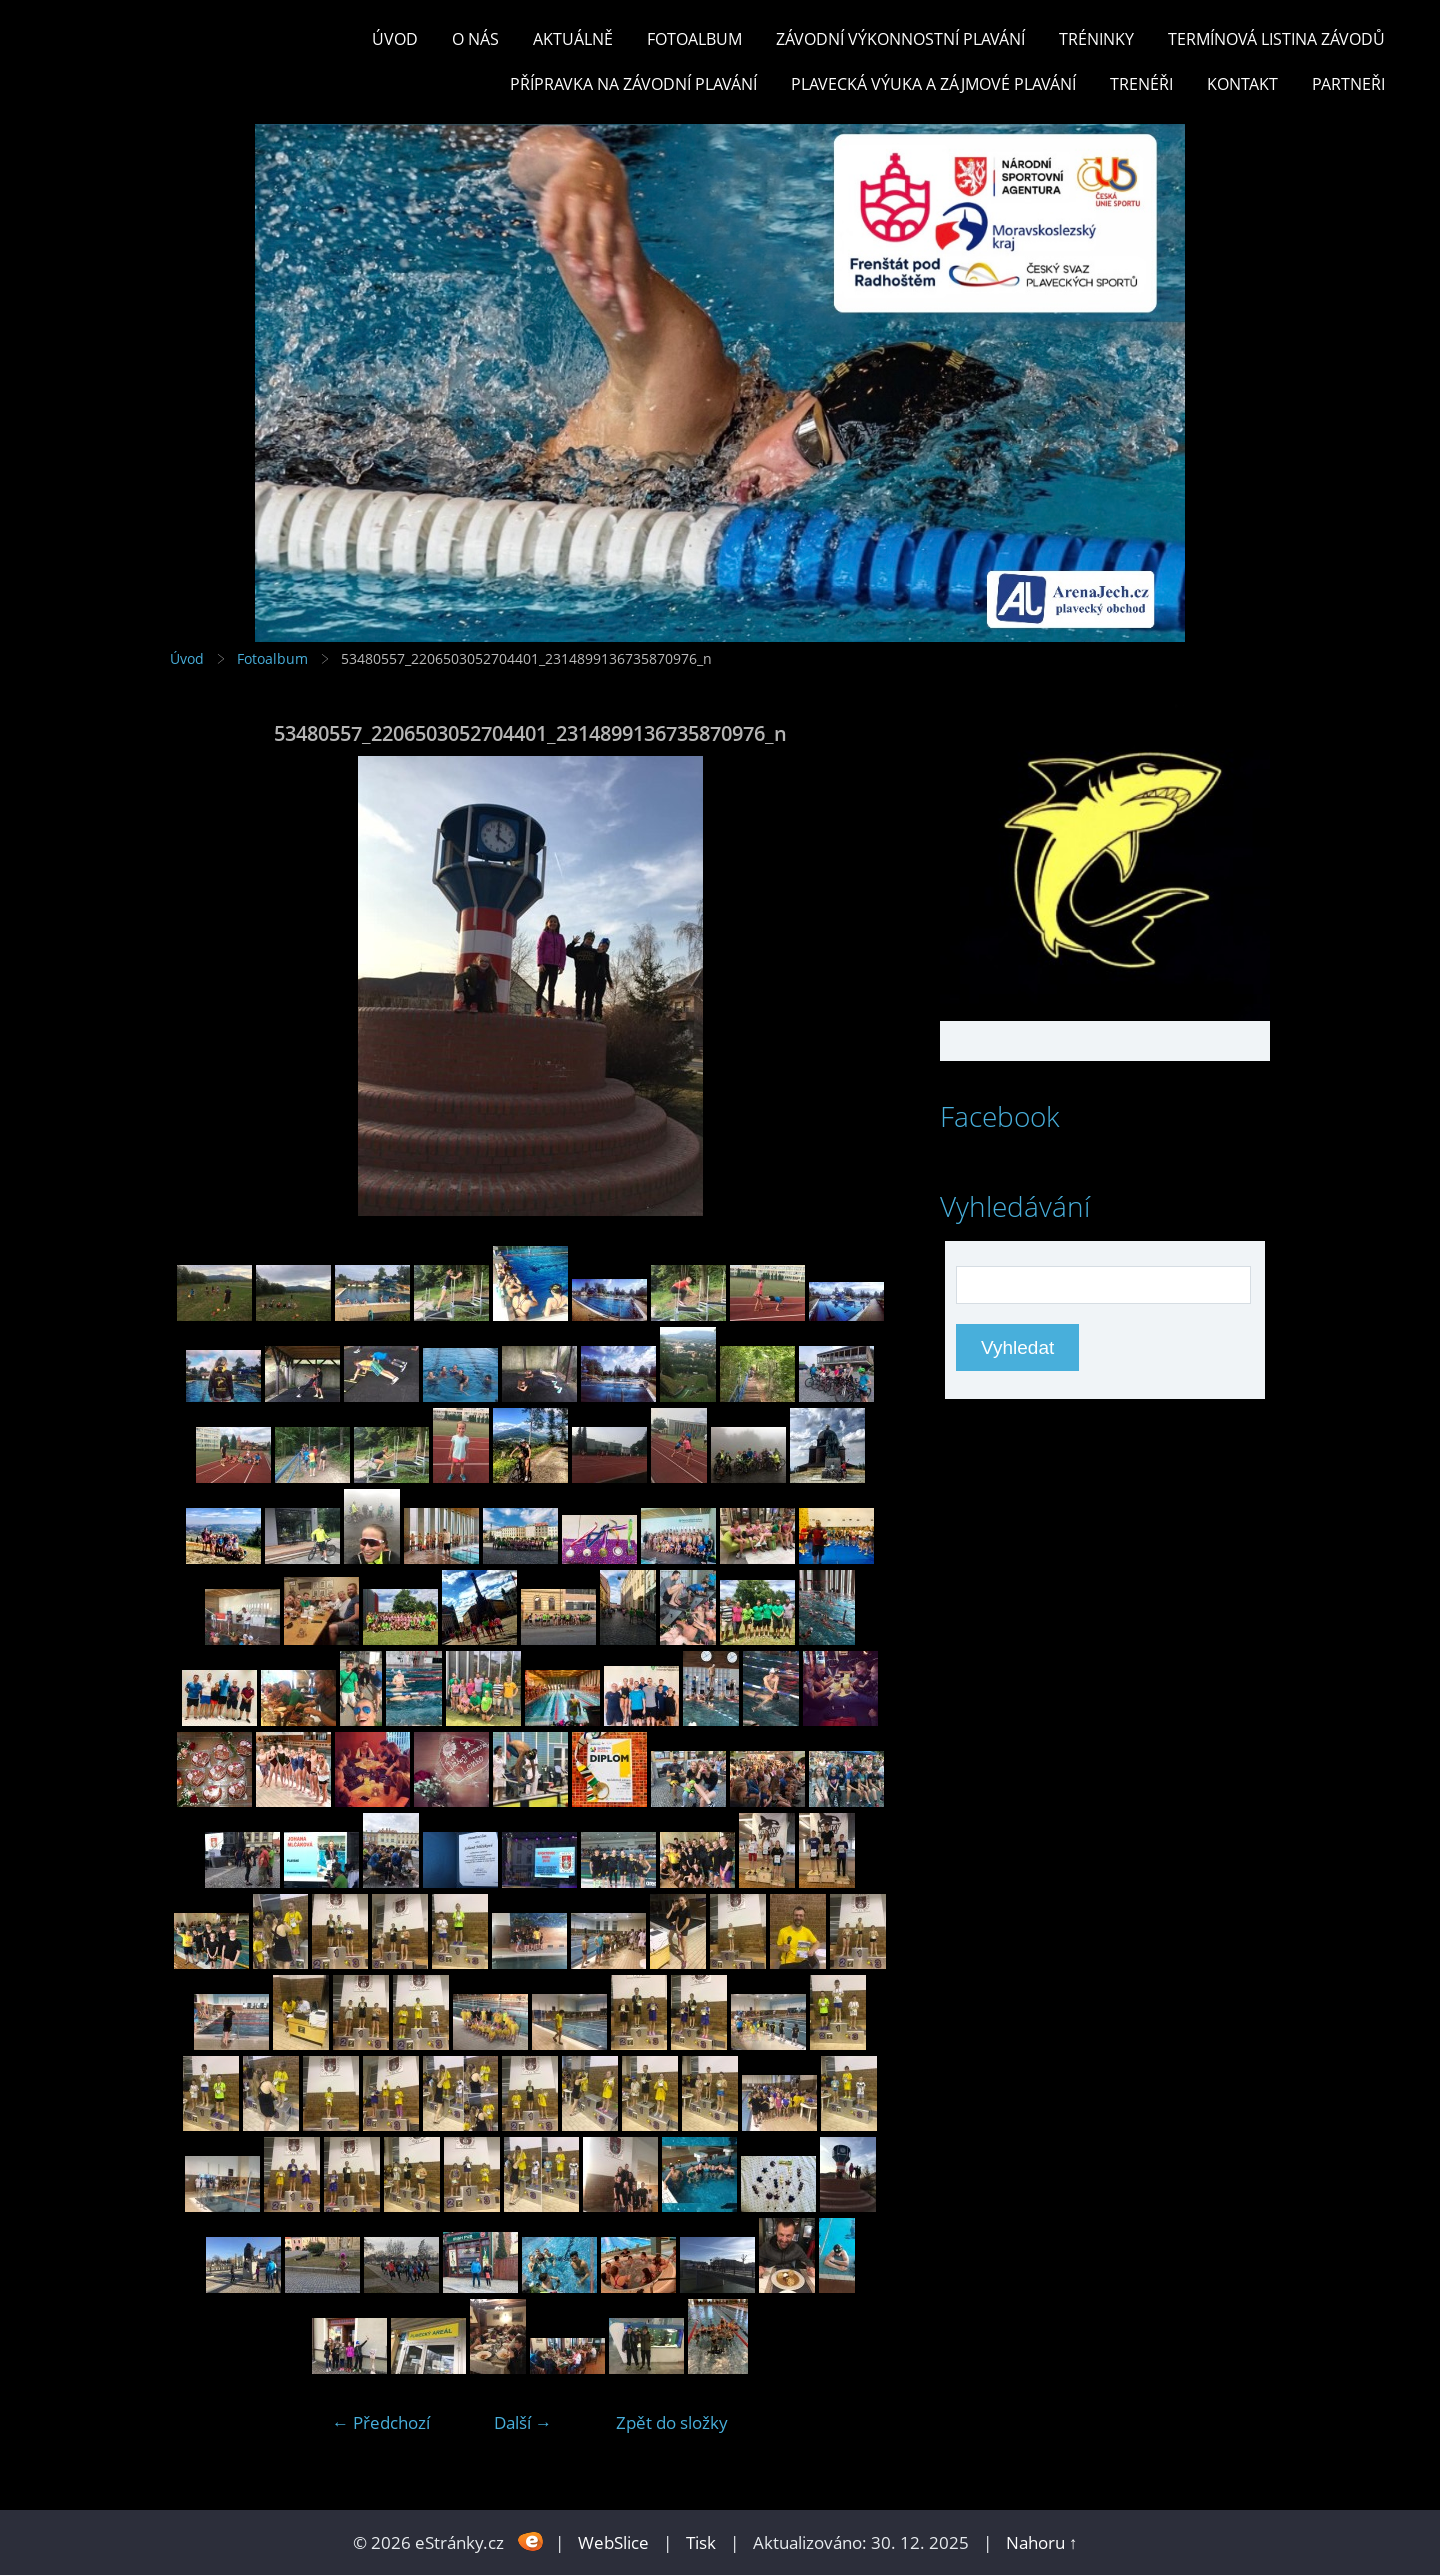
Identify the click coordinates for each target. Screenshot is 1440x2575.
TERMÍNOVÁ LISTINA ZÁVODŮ (1276, 39)
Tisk (701, 2542)
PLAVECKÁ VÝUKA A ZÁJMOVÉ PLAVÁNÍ (933, 84)
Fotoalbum (694, 39)
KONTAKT (1242, 84)
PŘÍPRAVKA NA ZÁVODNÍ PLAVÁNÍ (633, 84)
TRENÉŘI (1141, 84)
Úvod (395, 39)
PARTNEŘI (1348, 84)
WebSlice (613, 2542)
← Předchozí (381, 2422)
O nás (475, 39)
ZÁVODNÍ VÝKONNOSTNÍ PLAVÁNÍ (900, 39)
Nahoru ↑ (1042, 2542)
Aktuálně (573, 39)
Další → (523, 2422)
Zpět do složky (672, 2422)
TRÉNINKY (1096, 39)
